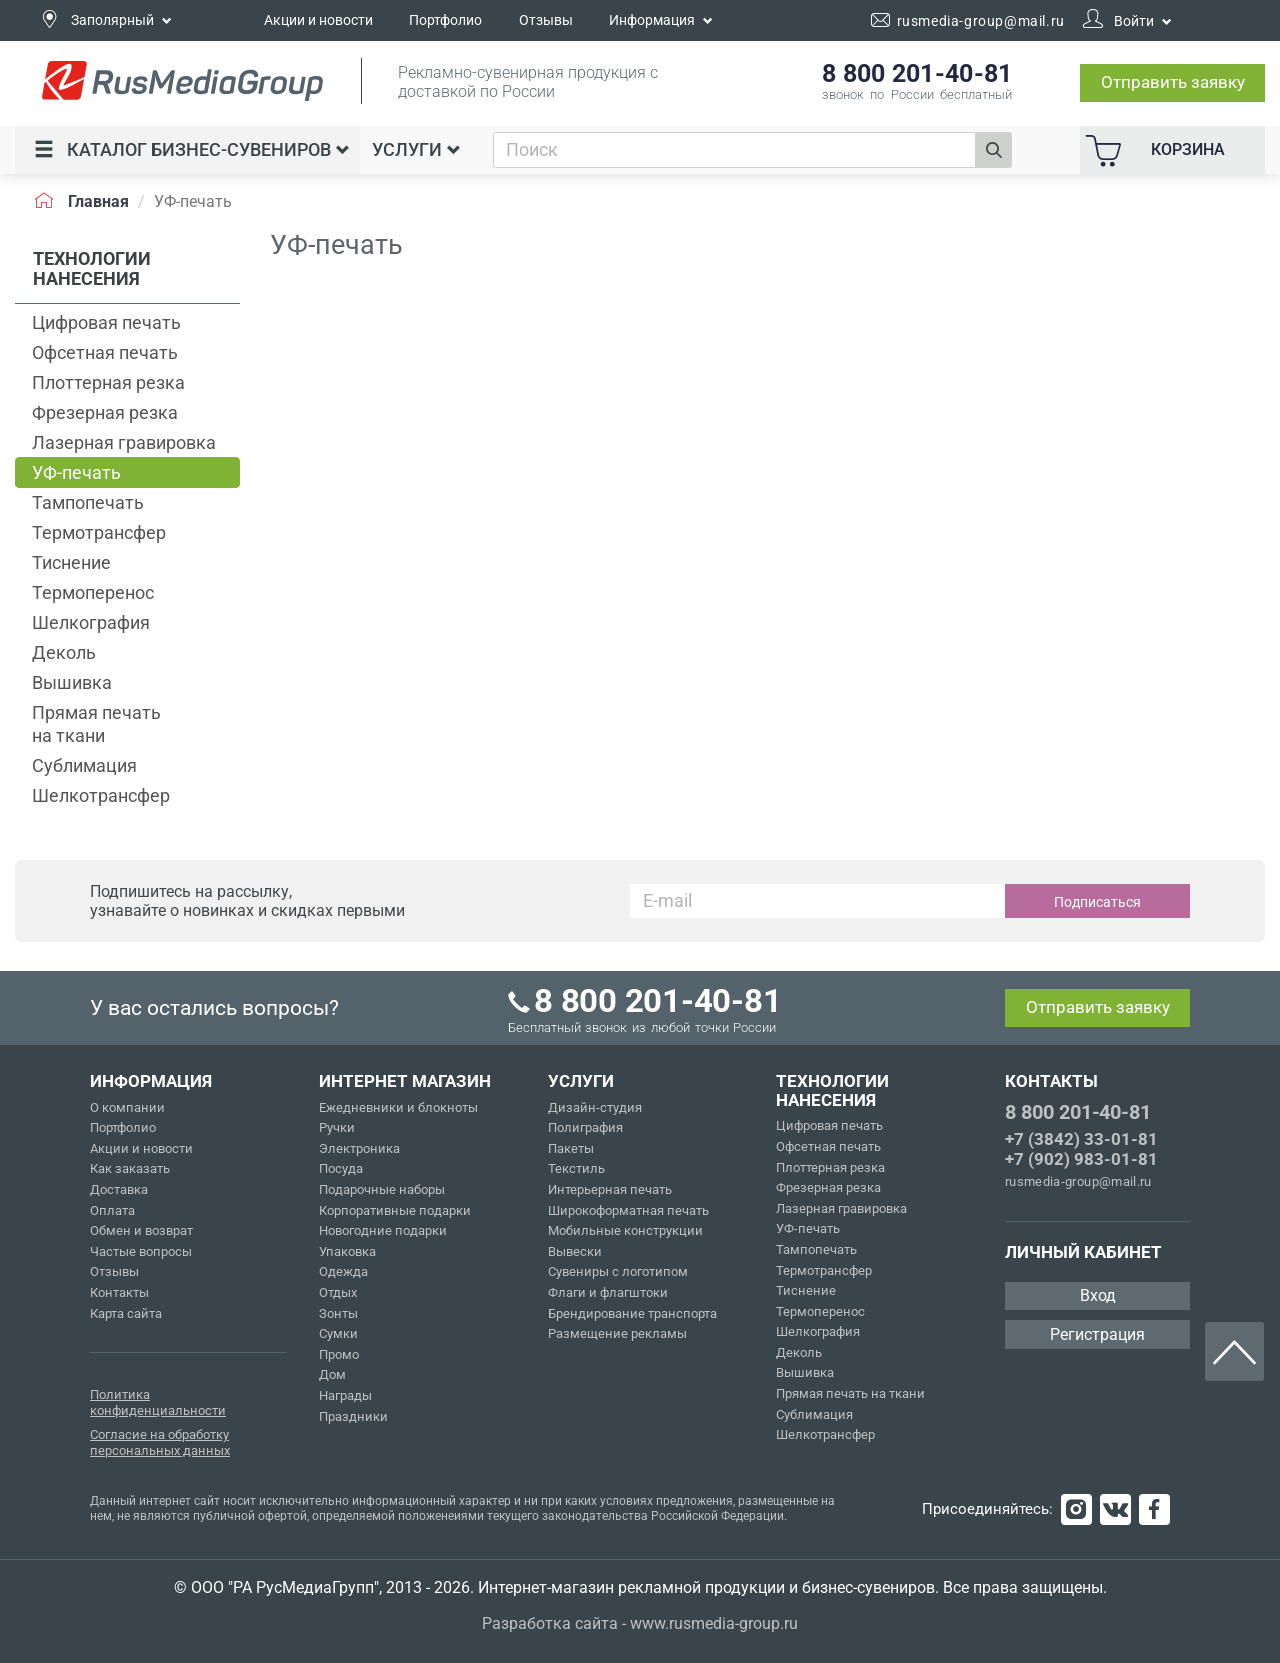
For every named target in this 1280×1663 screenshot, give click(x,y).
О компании (127, 1107)
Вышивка (72, 682)
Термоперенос (93, 592)
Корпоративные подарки (395, 1210)
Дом (332, 1374)
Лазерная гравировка (124, 442)
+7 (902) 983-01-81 (1081, 1159)
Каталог (192, 149)
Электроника (359, 1148)
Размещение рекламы (617, 1333)
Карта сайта (126, 1313)
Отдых (338, 1292)
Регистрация (1097, 1334)
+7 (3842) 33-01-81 (1081, 1139)
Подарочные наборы (382, 1189)
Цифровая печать (106, 322)
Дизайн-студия (595, 1107)
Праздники (353, 1416)
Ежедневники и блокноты (398, 1107)
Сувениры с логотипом (618, 1271)
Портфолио (445, 20)
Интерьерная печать (610, 1189)
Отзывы (546, 20)
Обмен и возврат (141, 1230)
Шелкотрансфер (101, 795)
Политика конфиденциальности (158, 1402)
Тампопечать (88, 502)
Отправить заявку (1173, 82)
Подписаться (1097, 902)
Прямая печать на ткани (96, 724)
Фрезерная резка (105, 412)
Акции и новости (318, 20)
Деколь (64, 652)
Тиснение (71, 562)
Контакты (119, 1292)
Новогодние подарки (383, 1230)
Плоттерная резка (108, 382)
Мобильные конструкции (625, 1230)
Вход (1098, 1295)
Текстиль (576, 1168)
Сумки (338, 1333)
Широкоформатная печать (628, 1210)
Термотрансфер (99, 532)
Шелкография (91, 622)
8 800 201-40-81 (1078, 1112)
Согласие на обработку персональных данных (160, 1442)
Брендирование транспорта (632, 1313)
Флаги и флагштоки (608, 1292)
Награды (345, 1395)
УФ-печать (76, 472)
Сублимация (84, 765)
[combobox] (734, 150)
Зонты (338, 1313)
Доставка (119, 1189)
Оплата (112, 1210)
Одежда (343, 1271)
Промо (339, 1354)
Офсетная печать (105, 352)
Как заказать (130, 1168)
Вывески (575, 1251)
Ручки (337, 1127)
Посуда (341, 1168)
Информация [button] (661, 20)
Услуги (416, 149)
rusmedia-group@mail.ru (1078, 1181)
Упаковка (347, 1251)
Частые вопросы (141, 1251)
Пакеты (571, 1148)
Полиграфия (585, 1127)
